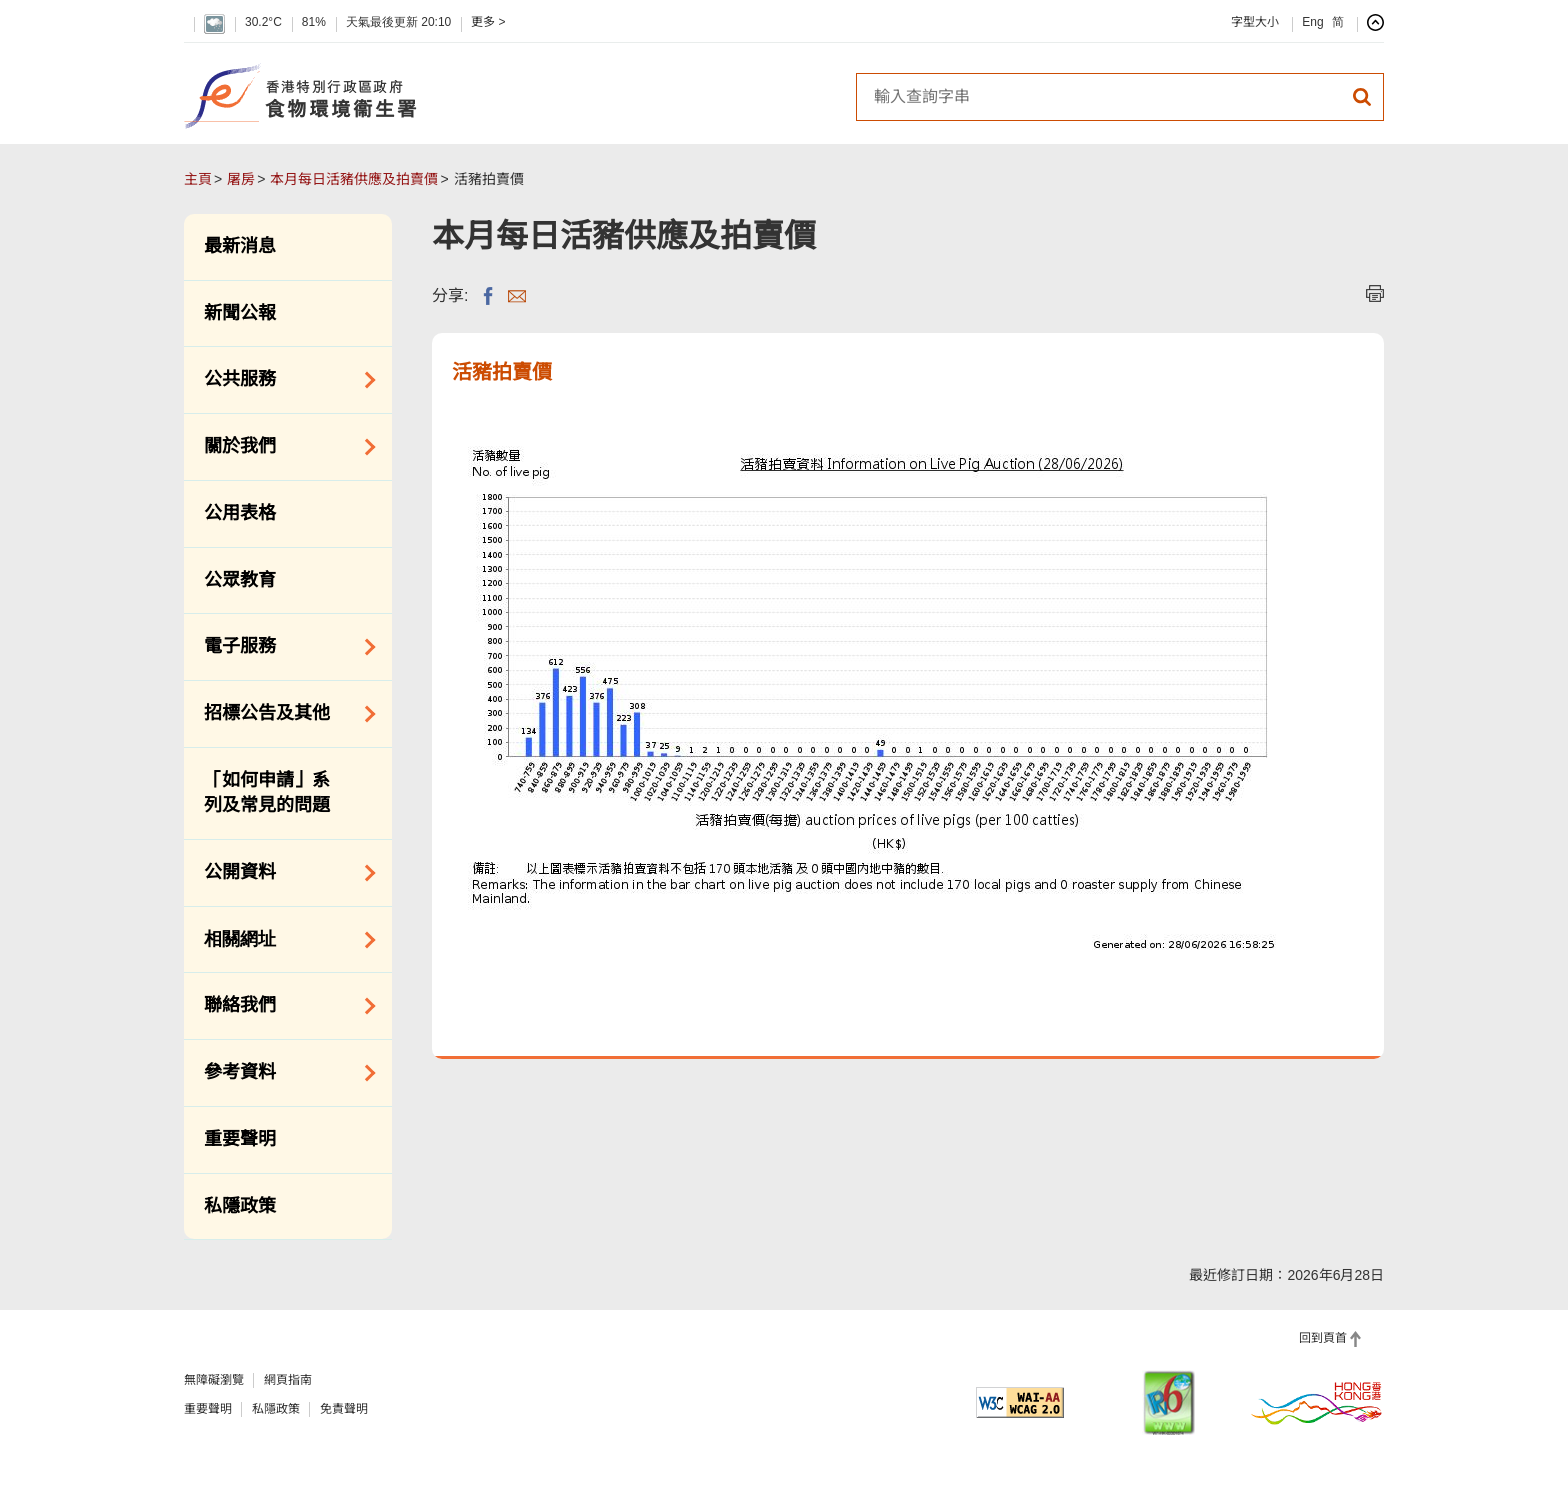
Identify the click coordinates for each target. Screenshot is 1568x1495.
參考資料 (283, 1073)
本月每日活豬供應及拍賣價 (354, 179)
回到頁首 (1323, 1338)
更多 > (488, 22)
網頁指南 (288, 1380)
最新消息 (240, 246)
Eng (1312, 22)
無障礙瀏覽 (214, 1380)
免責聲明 (344, 1409)
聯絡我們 (283, 1006)
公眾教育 (240, 580)
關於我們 (283, 447)
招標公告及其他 (283, 714)
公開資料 (283, 873)
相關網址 (283, 940)
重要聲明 (240, 1139)
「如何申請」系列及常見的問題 (267, 793)
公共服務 (283, 380)
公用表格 (240, 513)
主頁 (198, 179)
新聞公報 (240, 313)
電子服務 (283, 647)
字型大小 (1255, 22)
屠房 (241, 179)
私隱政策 (240, 1206)
